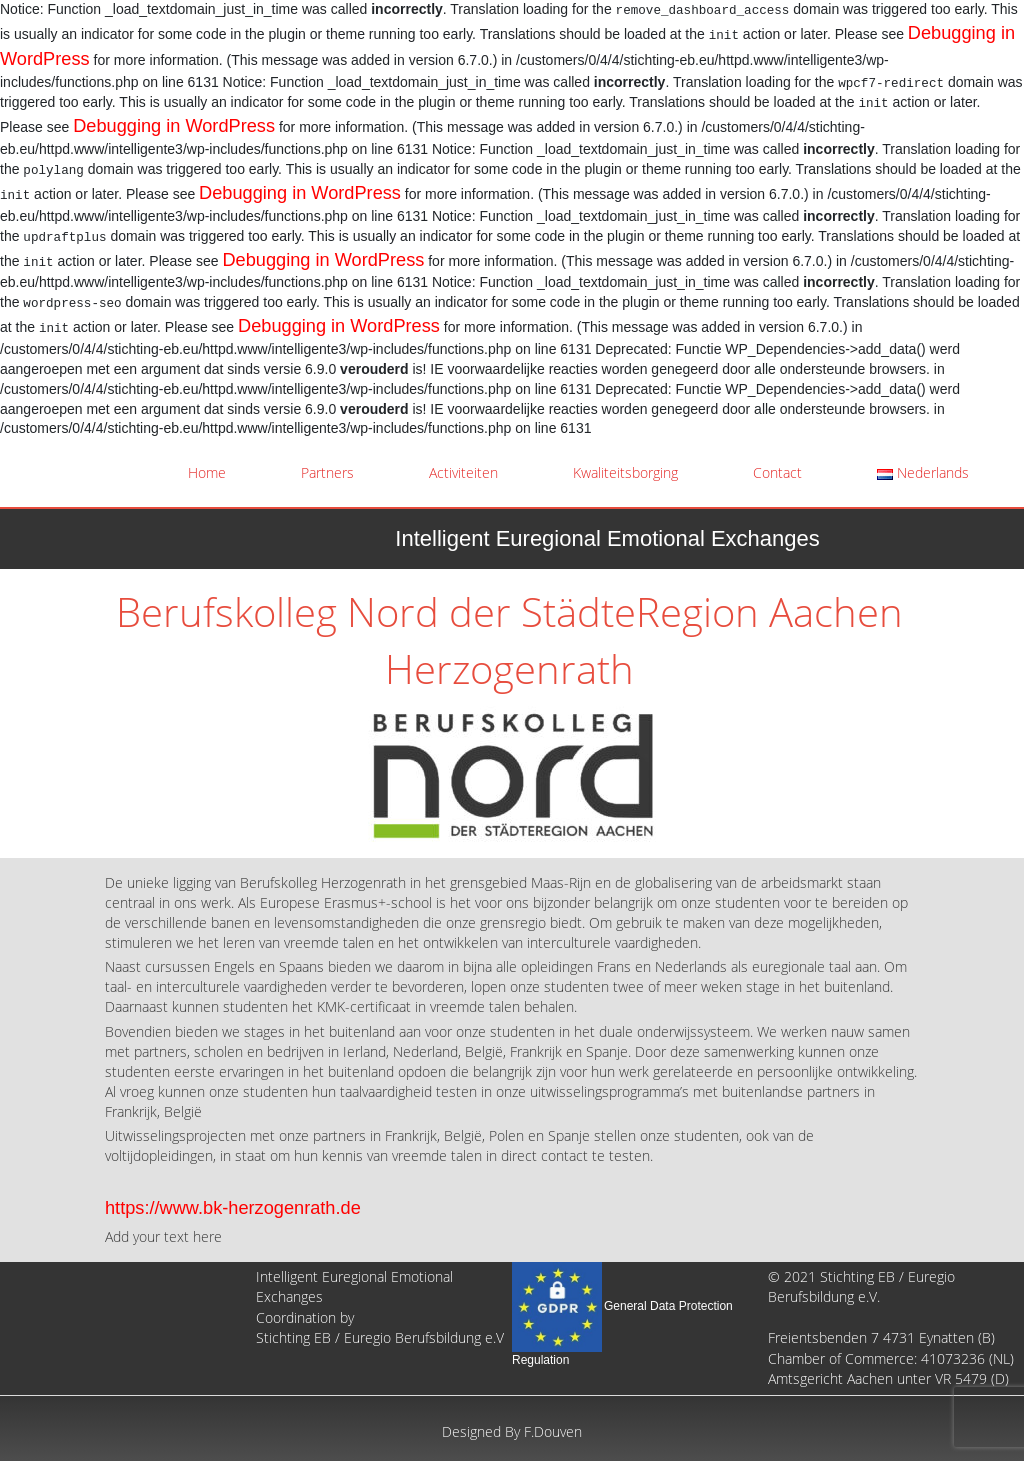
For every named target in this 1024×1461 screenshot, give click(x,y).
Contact (777, 472)
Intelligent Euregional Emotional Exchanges (607, 538)
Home (207, 472)
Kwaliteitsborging (625, 472)
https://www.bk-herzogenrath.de (233, 1208)
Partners (327, 472)
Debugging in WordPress (174, 126)
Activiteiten (463, 472)
